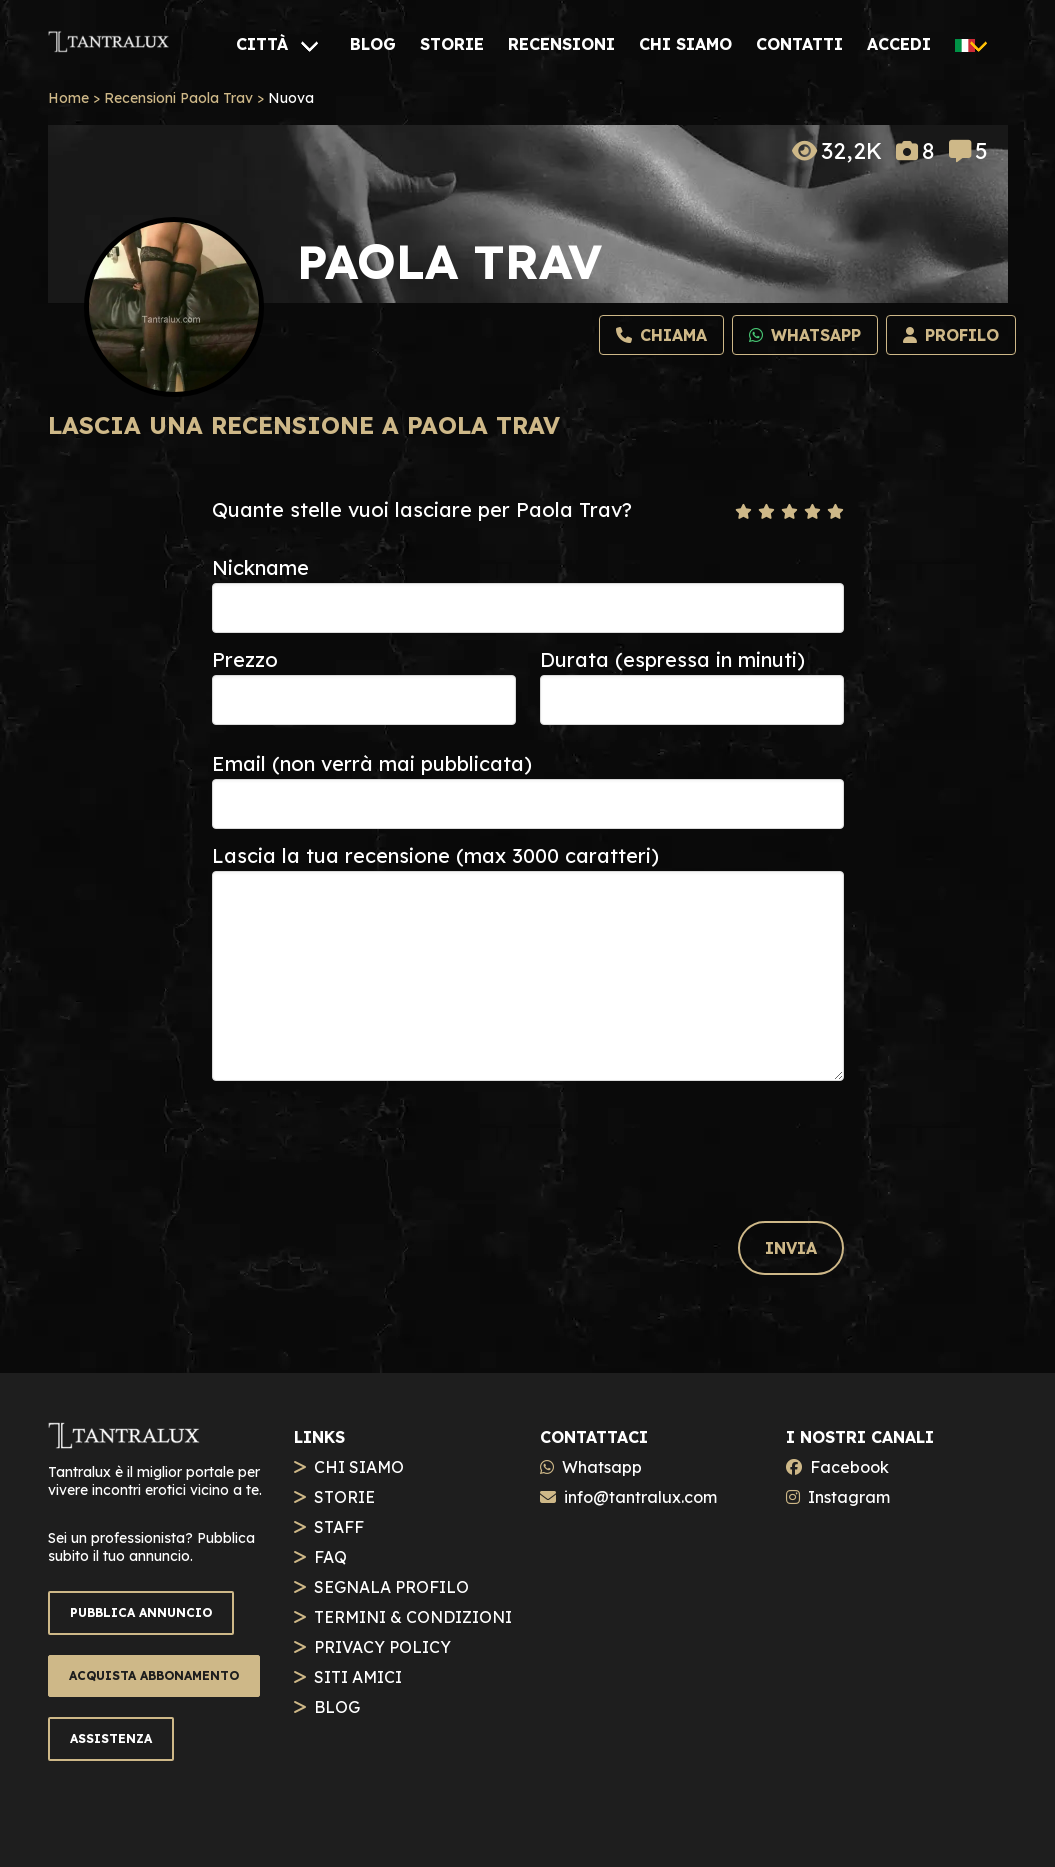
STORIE (344, 1497)
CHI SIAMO (359, 1467)
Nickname (260, 567)
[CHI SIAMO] (685, 44)
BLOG (337, 1707)
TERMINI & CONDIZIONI (413, 1617)
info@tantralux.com (640, 1497)
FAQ (330, 1557)
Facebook (849, 1467)
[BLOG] (373, 44)
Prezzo (245, 659)
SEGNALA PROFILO (391, 1587)
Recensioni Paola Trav (178, 98)
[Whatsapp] (805, 335)
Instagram (849, 1497)
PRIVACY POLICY (382, 1647)
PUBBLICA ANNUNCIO (141, 1612)
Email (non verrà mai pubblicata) (372, 763)
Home (68, 98)
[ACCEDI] (899, 44)
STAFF (339, 1527)
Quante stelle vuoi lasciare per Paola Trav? (422, 509)
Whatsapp (602, 1467)
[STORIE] (452, 44)
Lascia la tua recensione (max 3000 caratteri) (435, 855)
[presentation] (364, 1132)
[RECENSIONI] (561, 44)
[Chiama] (661, 335)
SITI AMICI (358, 1677)
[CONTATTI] (799, 44)
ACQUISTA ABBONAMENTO (154, 1675)
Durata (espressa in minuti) (672, 659)
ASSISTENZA (111, 1738)
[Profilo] (951, 335)
